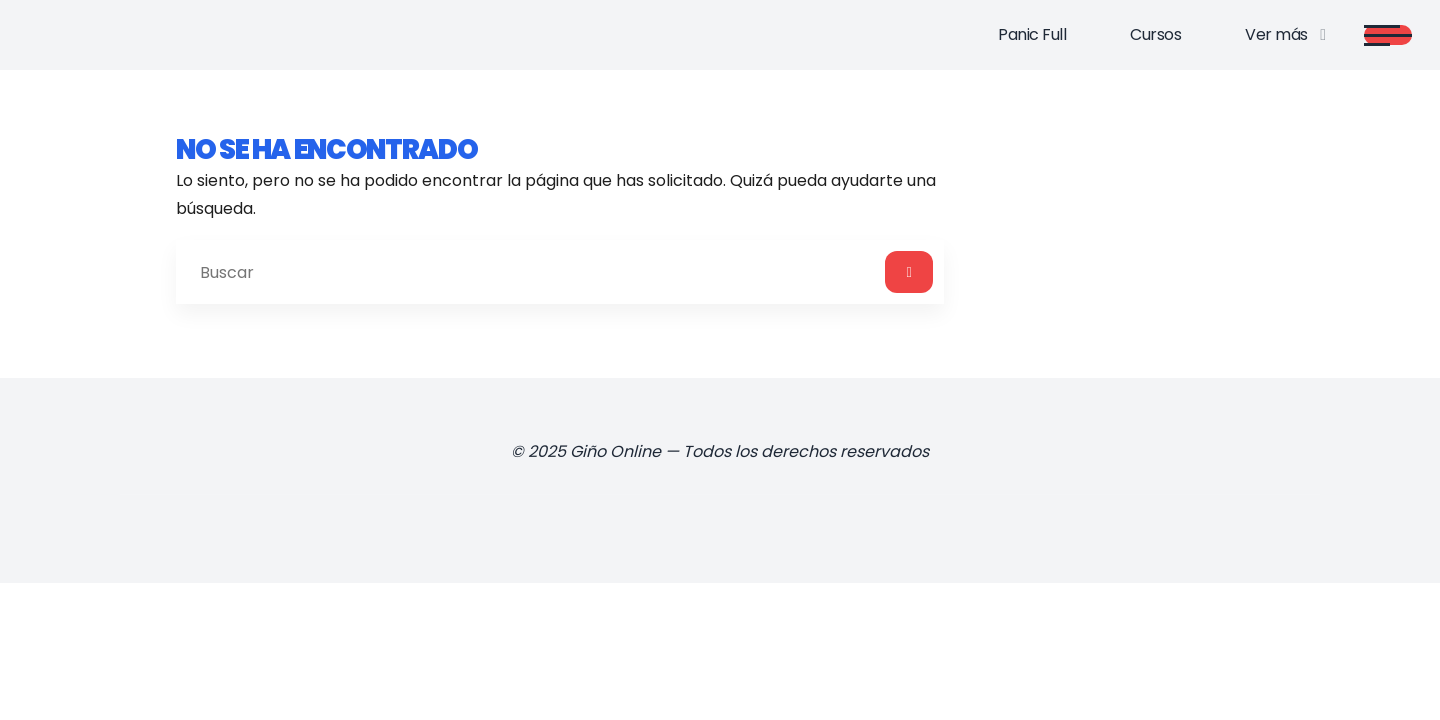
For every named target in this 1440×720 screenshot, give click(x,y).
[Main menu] (1388, 35)
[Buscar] (909, 272)
